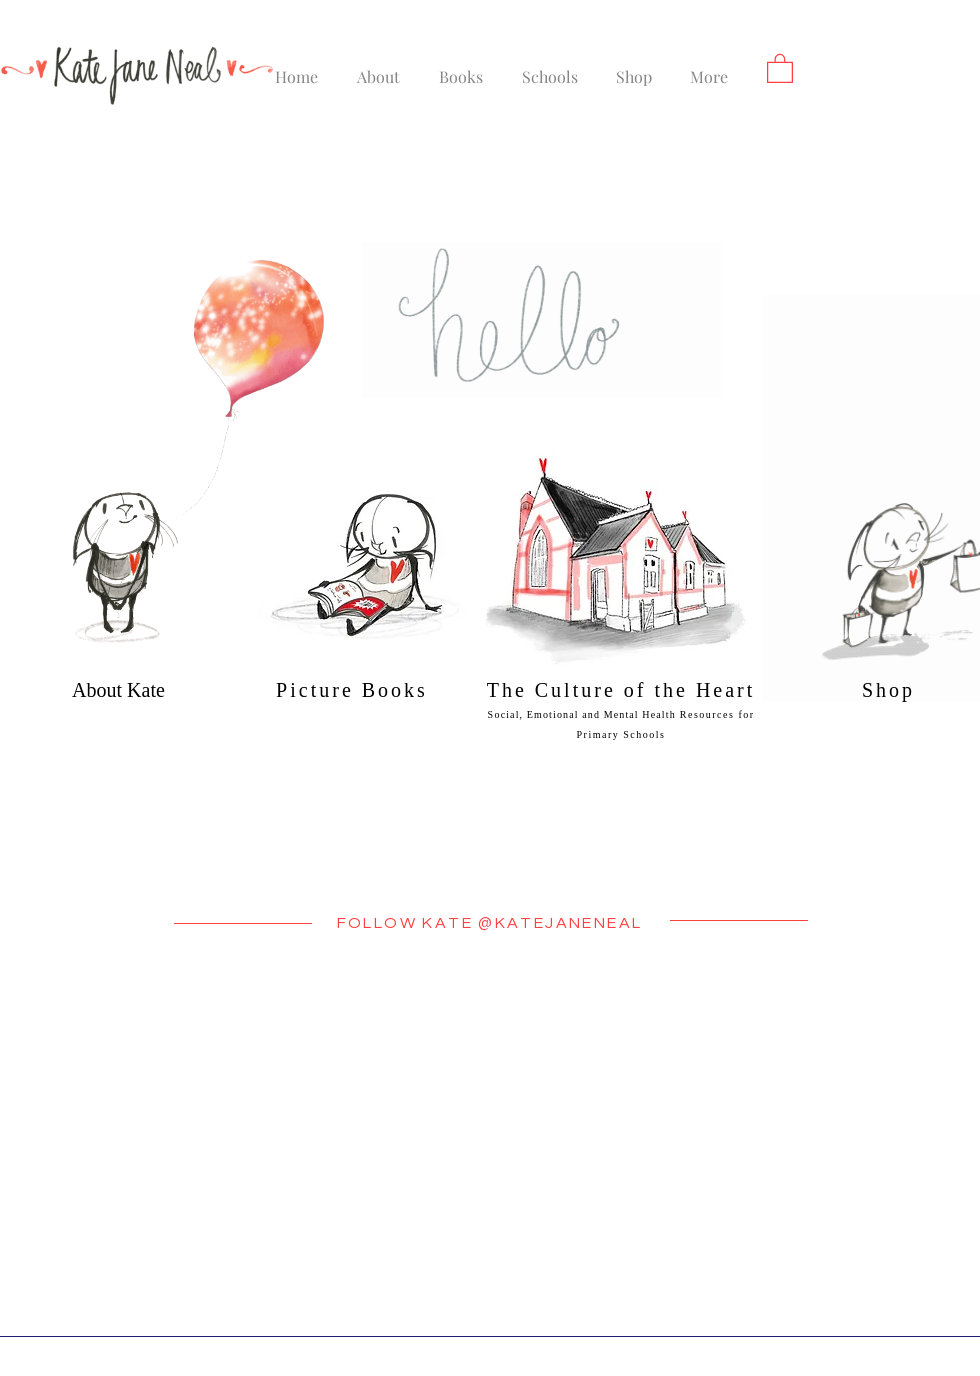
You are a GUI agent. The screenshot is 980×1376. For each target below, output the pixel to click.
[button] (780, 67)
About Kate (118, 690)
